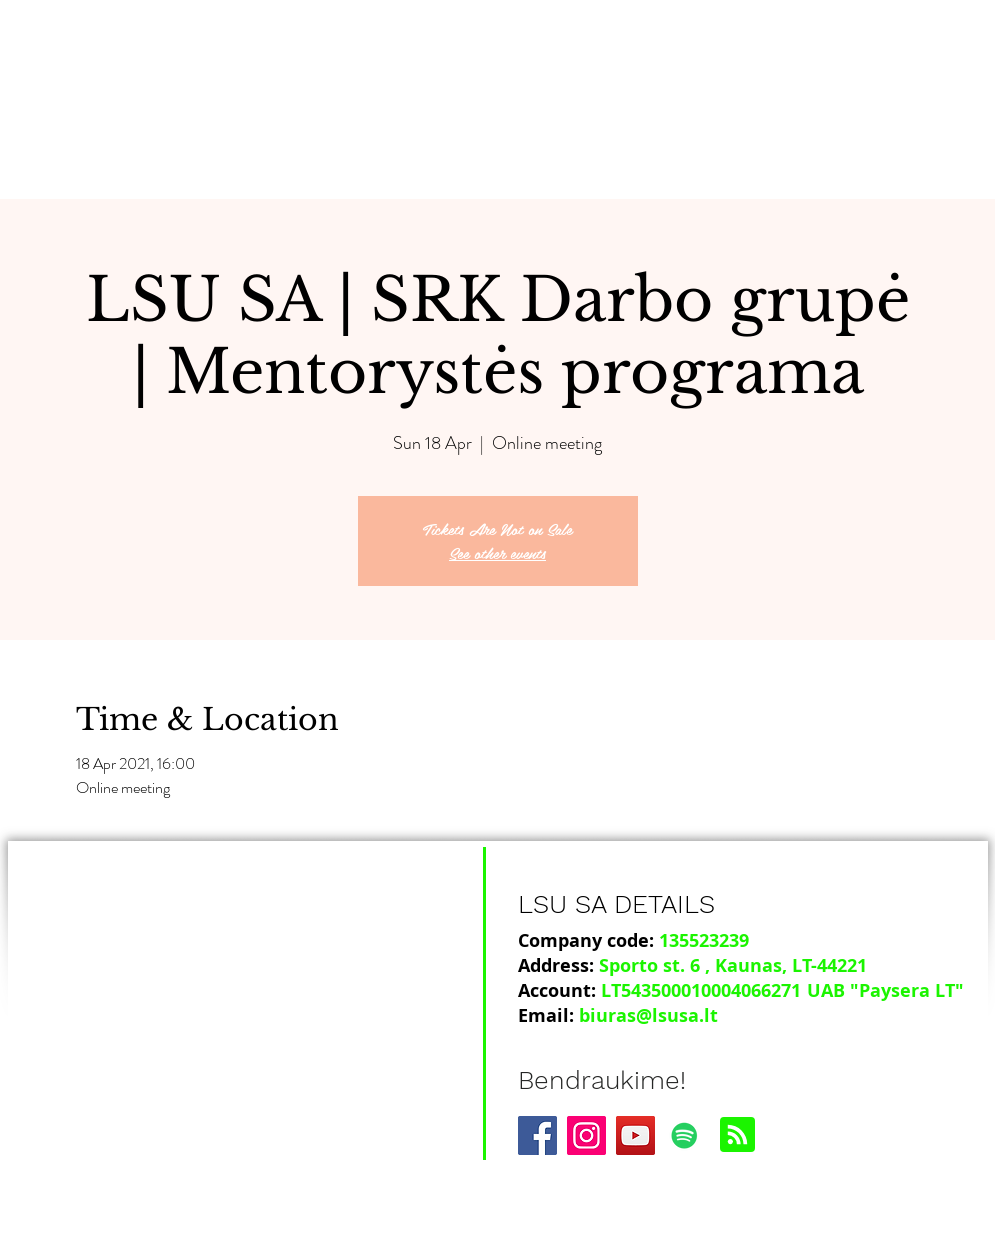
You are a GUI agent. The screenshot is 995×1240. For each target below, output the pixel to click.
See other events (497, 552)
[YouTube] (635, 1135)
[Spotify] (684, 1135)
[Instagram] (586, 1135)
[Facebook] (537, 1135)
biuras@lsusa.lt (648, 1015)
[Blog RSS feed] (737, 1135)
